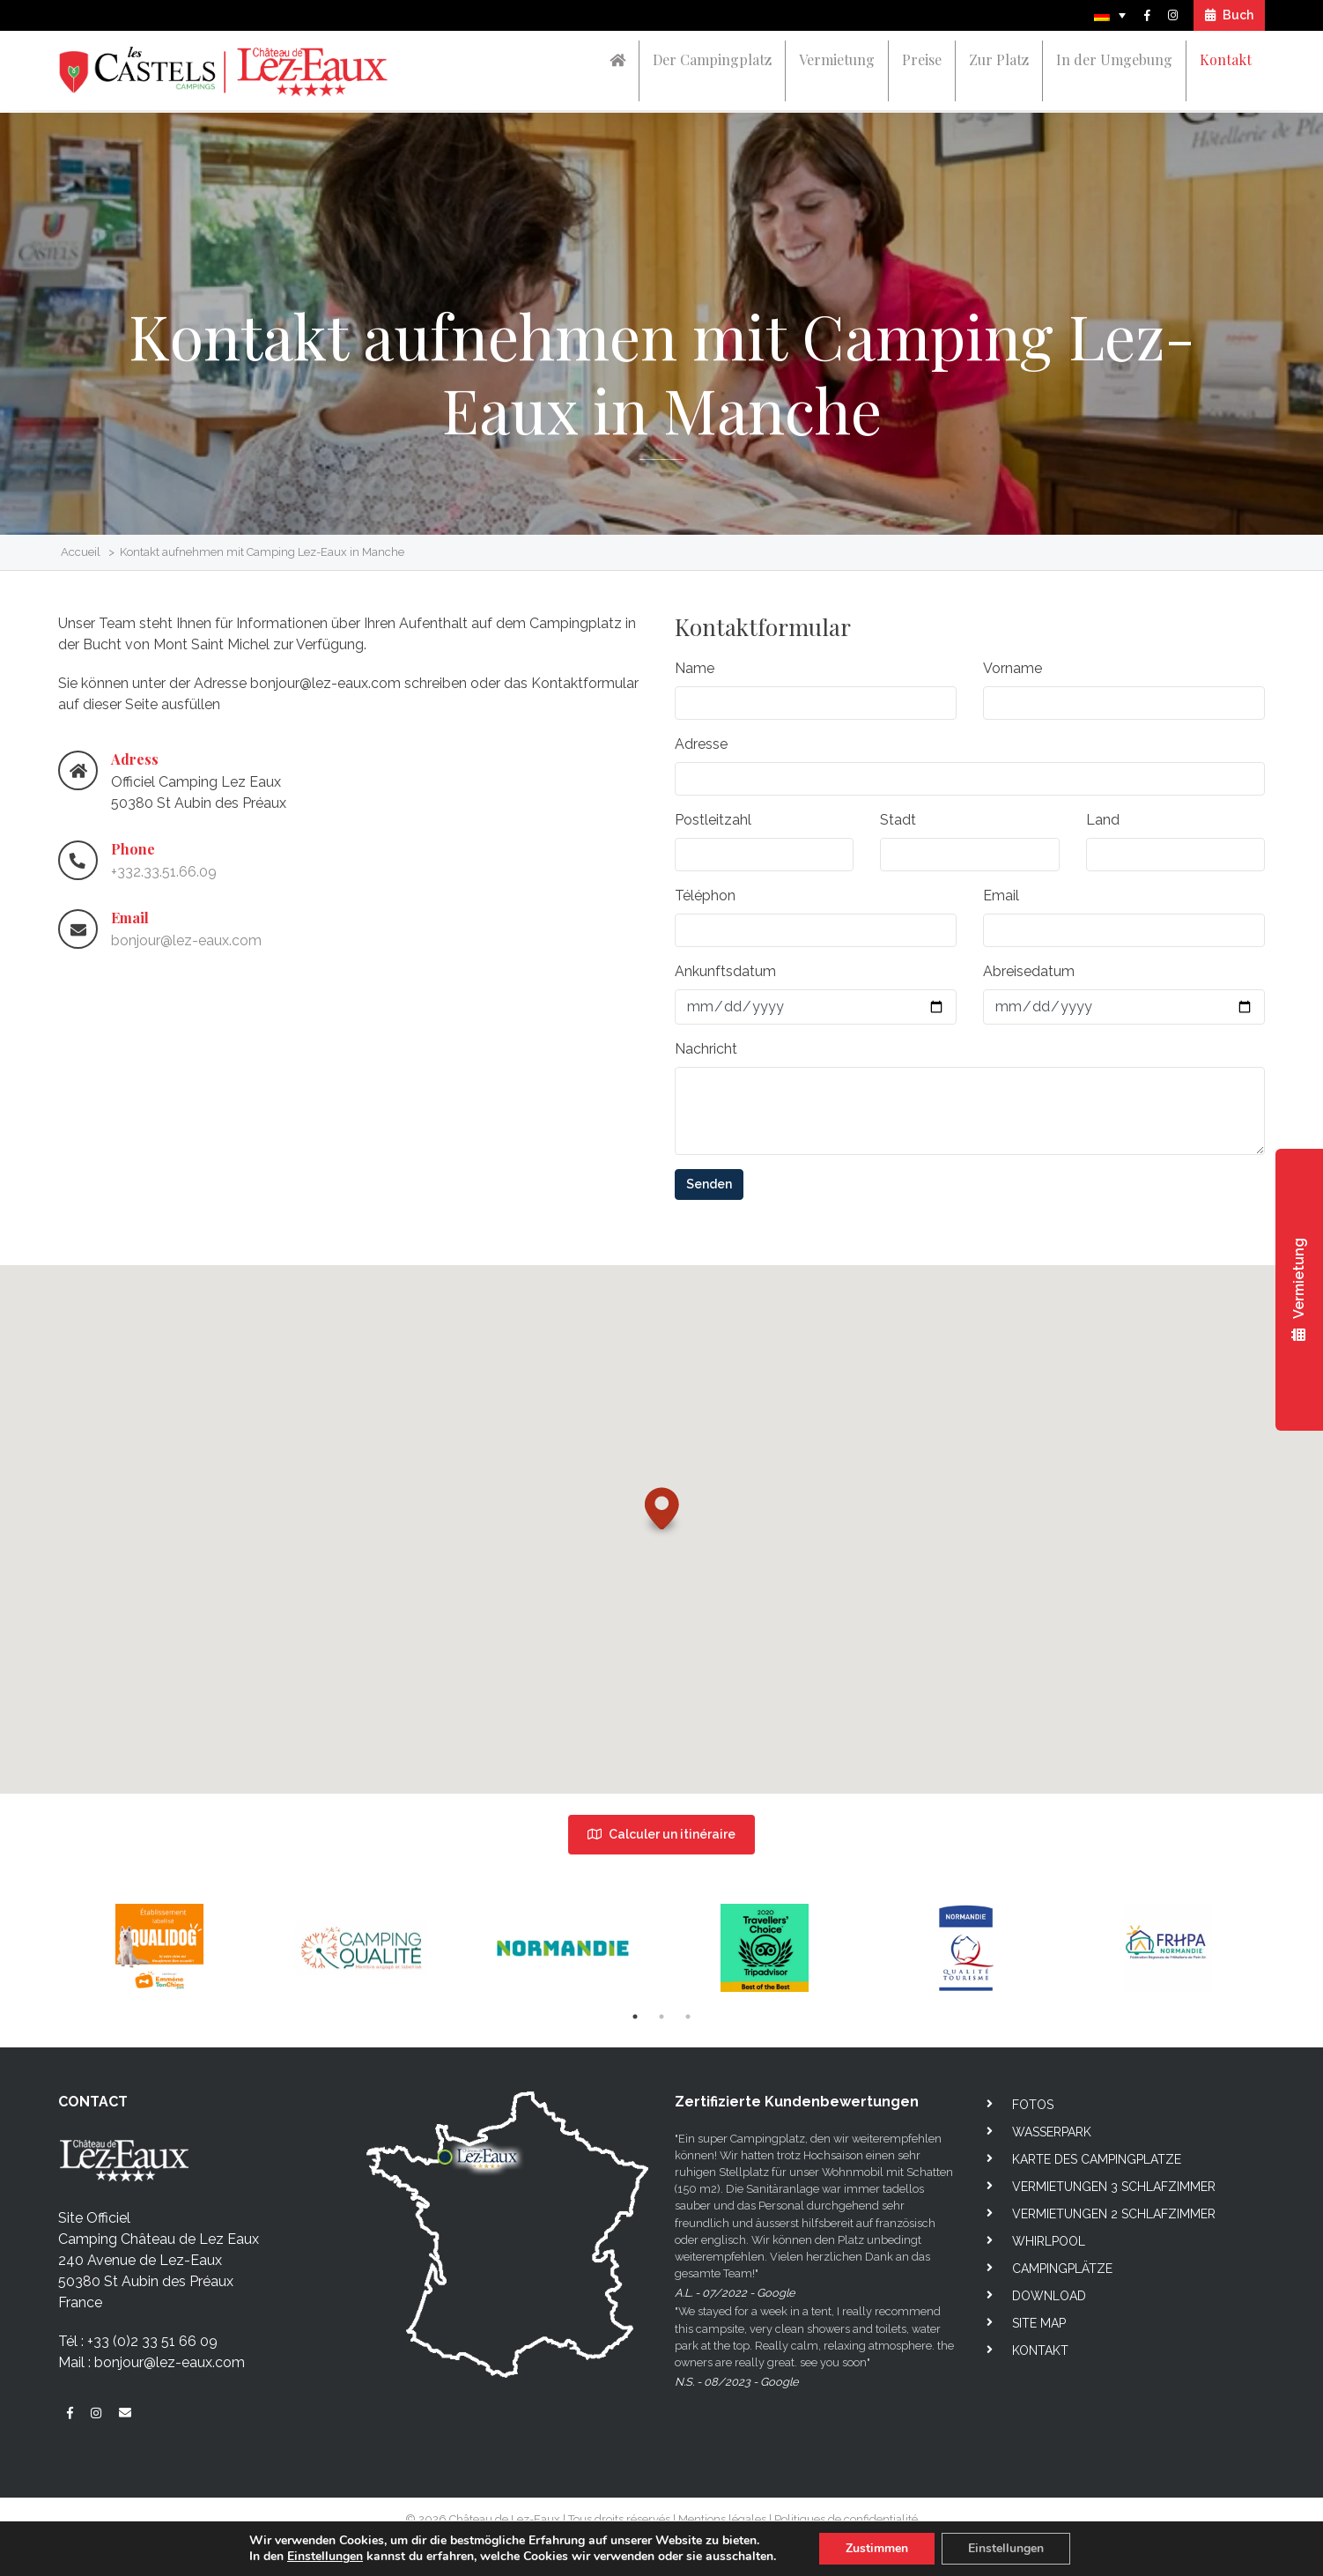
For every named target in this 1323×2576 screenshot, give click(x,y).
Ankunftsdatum (725, 979)
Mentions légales (722, 2519)
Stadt (898, 827)
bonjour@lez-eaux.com (186, 941)
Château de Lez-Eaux (504, 2519)
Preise (922, 59)
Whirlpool (1048, 2241)
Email (1001, 903)
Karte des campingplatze (1096, 2159)
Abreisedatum (1029, 979)
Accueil (80, 552)
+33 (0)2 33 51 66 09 (152, 2341)
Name (694, 676)
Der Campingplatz (712, 59)
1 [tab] (635, 2016)
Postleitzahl (713, 827)
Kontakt (1226, 59)
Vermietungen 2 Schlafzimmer (1114, 2214)
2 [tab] (661, 2016)
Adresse (701, 752)
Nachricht (706, 1056)
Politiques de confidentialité (846, 2519)
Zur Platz (999, 59)
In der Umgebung (1114, 59)
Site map (1039, 2323)
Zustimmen (877, 2548)
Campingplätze (1062, 2268)
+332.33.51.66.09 (164, 872)
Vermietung (837, 59)
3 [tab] (688, 2016)
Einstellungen (325, 2557)
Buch (1229, 15)
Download (1049, 2296)
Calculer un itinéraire (661, 1834)
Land (1103, 827)
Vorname (1012, 676)
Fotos (1032, 2105)
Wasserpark (1051, 2132)
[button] (662, 1538)
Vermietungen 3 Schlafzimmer (1114, 2187)
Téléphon (705, 903)
